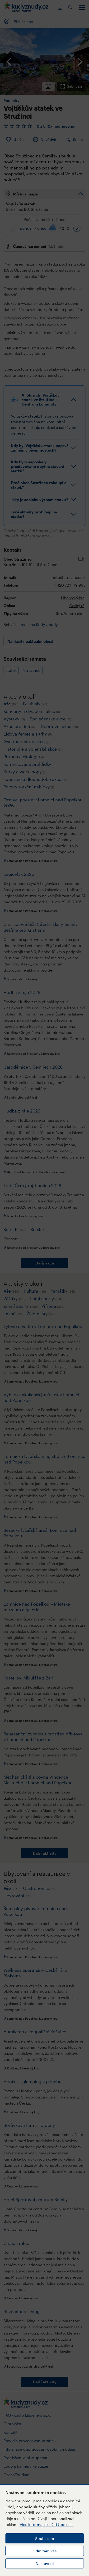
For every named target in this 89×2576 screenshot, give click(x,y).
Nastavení (45, 2563)
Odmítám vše (45, 2551)
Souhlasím (44, 2538)
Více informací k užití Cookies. (47, 2524)
